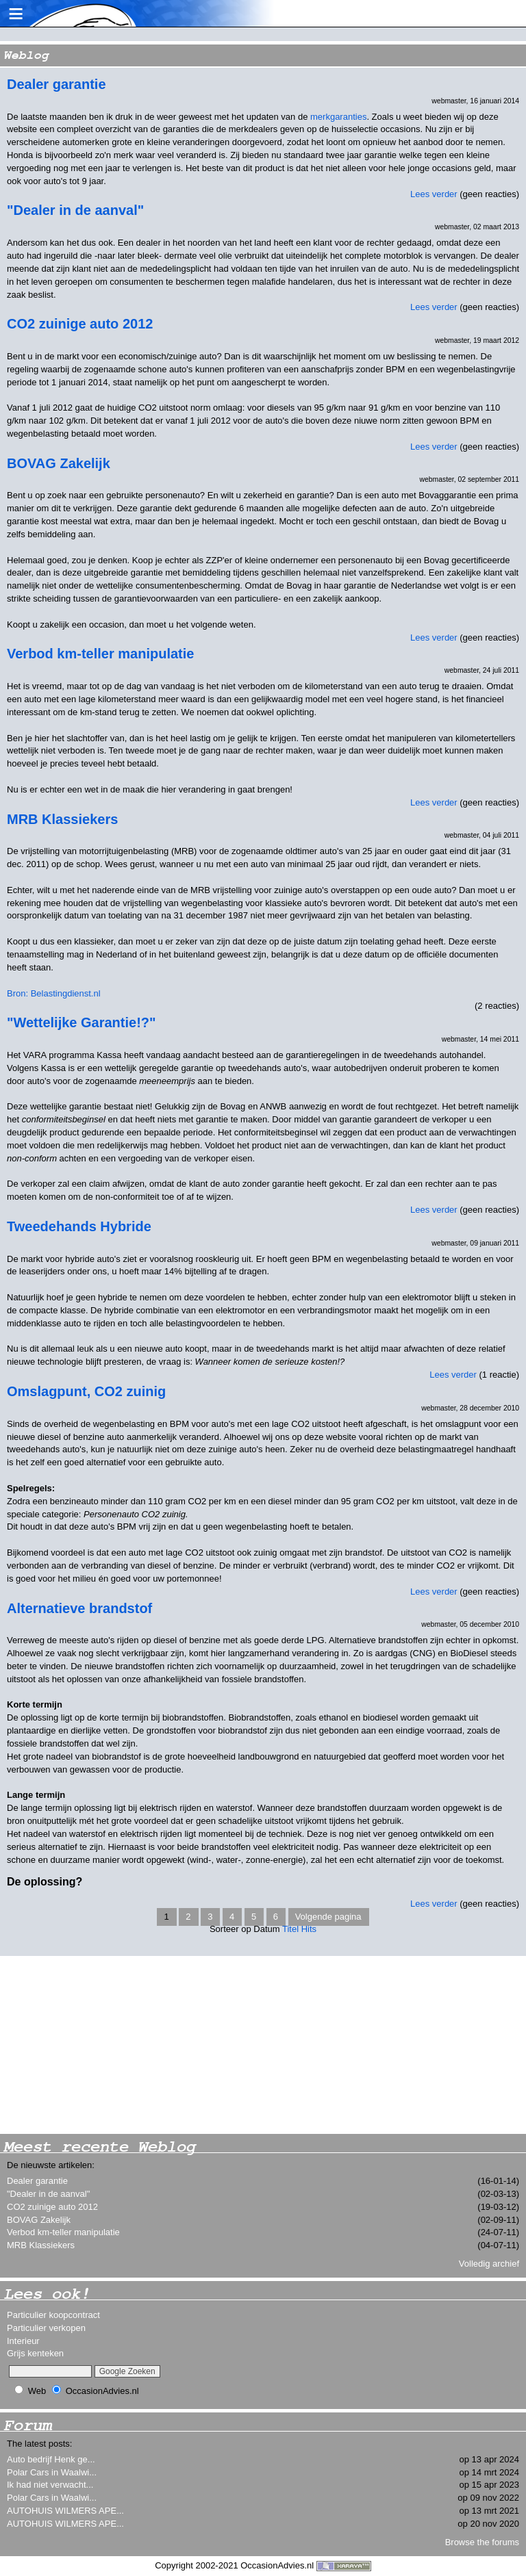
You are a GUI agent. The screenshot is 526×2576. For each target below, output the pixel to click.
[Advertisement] (102, 2044)
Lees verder (434, 194)
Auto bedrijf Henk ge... (51, 2459)
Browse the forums (482, 2542)
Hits (308, 1929)
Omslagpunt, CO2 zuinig (86, 1391)
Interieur (23, 2341)
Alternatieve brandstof (79, 1608)
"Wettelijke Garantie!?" (81, 1022)
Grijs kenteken (35, 2353)
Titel (290, 1929)
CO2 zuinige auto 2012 (52, 2207)
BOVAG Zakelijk (39, 2220)
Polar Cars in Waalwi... (52, 2472)
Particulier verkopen (46, 2328)
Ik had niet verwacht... (50, 2485)
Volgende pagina (328, 1916)
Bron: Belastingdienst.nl (54, 993)
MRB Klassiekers (41, 2245)
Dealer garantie (37, 2181)
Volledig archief (489, 2263)
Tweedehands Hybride (79, 1226)
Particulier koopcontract (53, 2315)
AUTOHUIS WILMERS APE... (65, 2511)
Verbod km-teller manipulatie (63, 2232)
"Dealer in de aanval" (48, 2194)
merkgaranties (338, 117)
